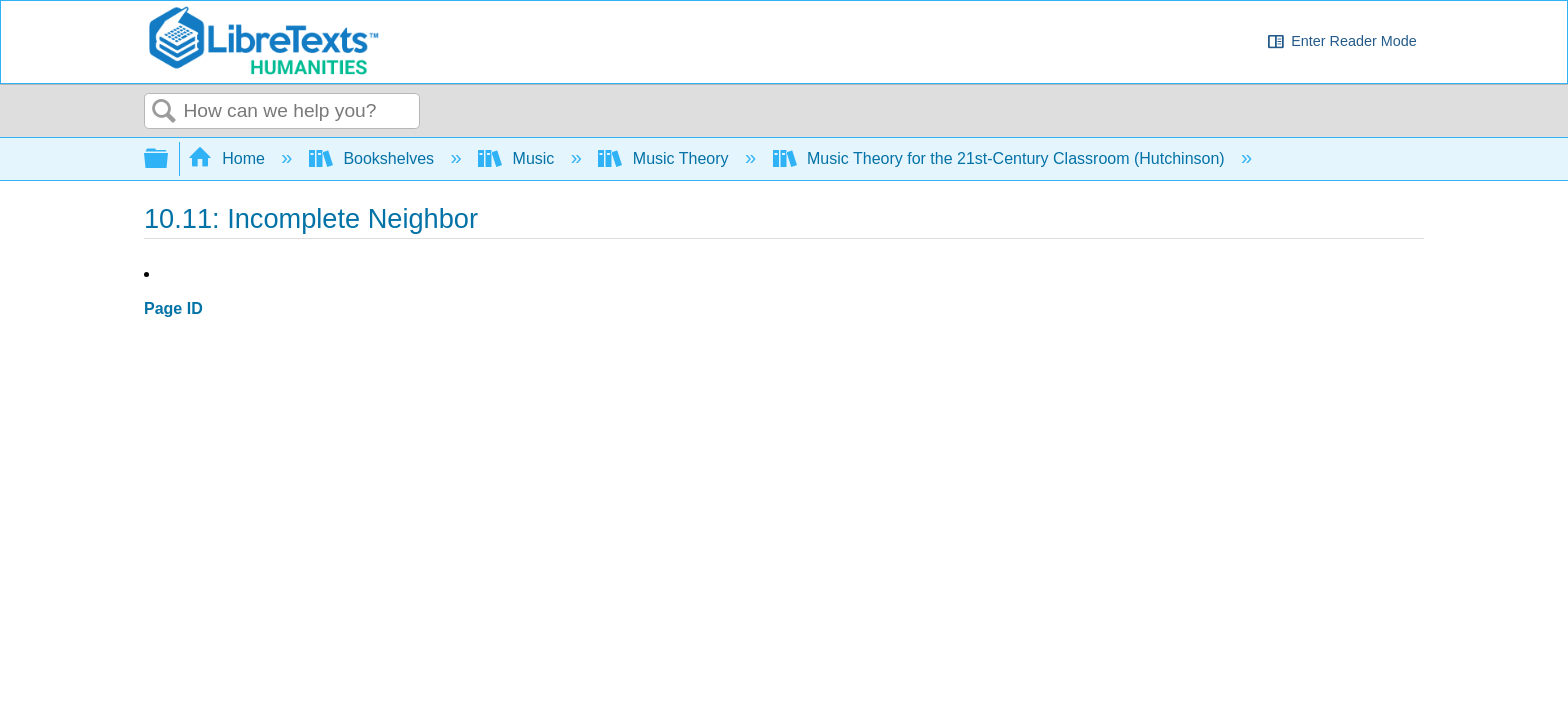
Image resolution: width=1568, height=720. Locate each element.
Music (518, 158)
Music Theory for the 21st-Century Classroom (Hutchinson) (1001, 158)
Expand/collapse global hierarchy (169, 159)
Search (164, 112)
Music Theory (665, 158)
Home (229, 158)
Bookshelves (374, 158)
